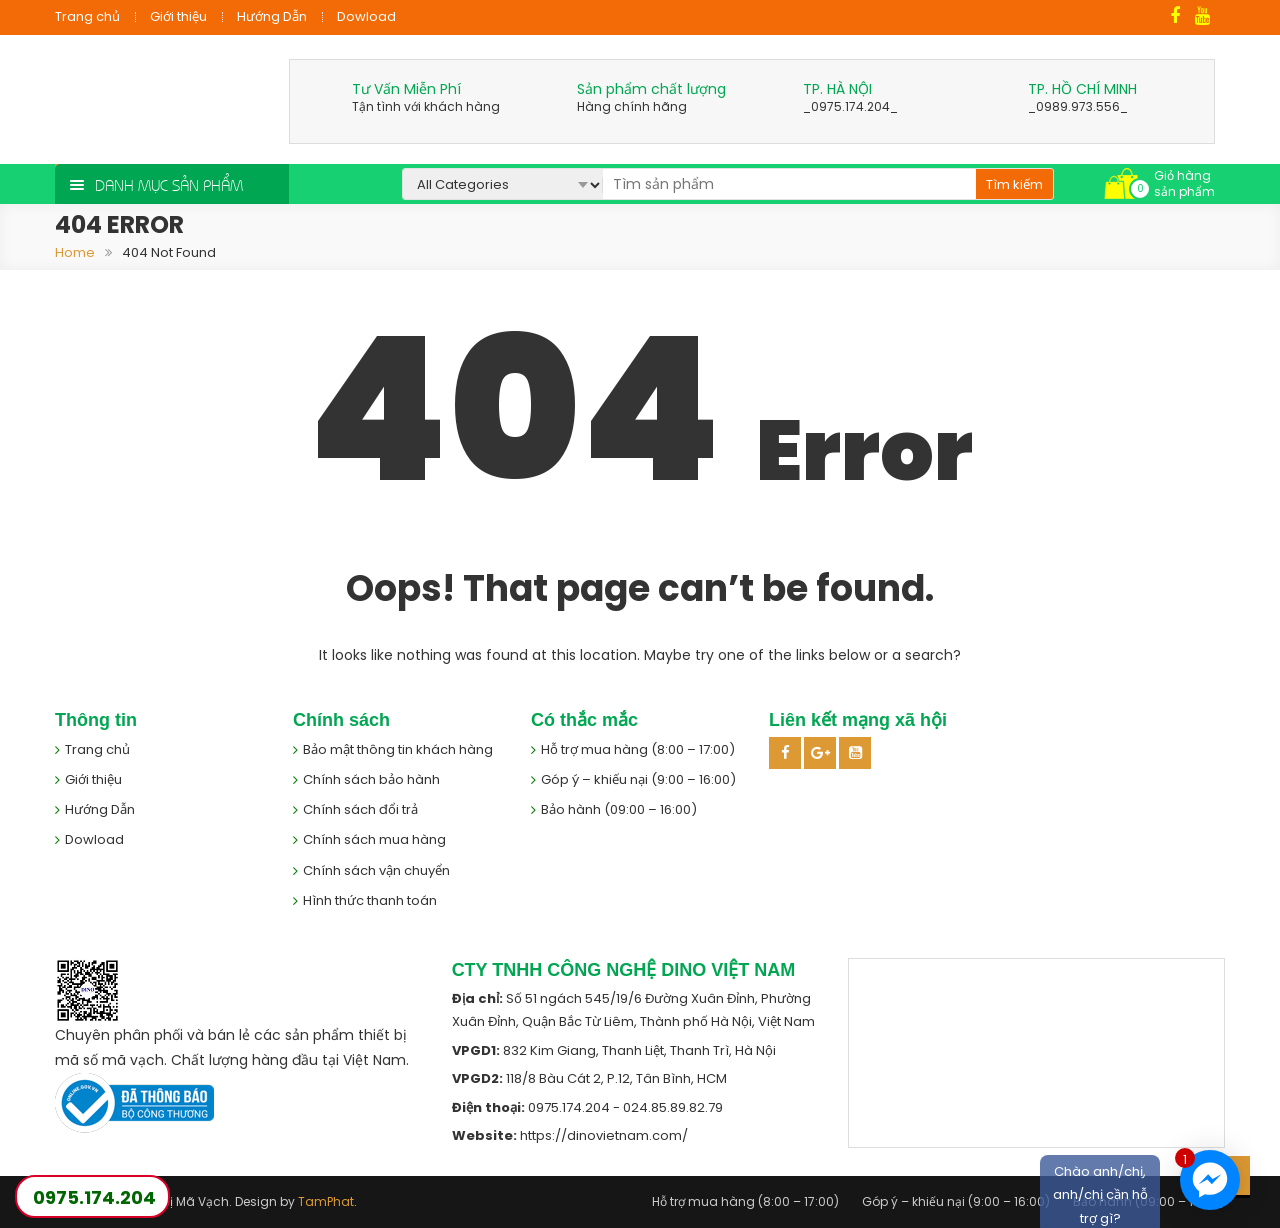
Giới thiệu (178, 16)
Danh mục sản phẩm (169, 184)
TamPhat (326, 1201)
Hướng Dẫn (272, 16)
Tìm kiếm (1014, 184)
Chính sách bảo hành (371, 779)
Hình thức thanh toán (370, 900)
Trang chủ (87, 16)
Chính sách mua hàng (374, 839)
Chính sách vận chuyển (376, 870)
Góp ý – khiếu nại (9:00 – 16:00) (638, 779)
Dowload (366, 16)
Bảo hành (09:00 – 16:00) (619, 809)
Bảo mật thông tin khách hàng (398, 749)
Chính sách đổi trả (360, 809)
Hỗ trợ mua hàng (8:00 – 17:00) (638, 749)
